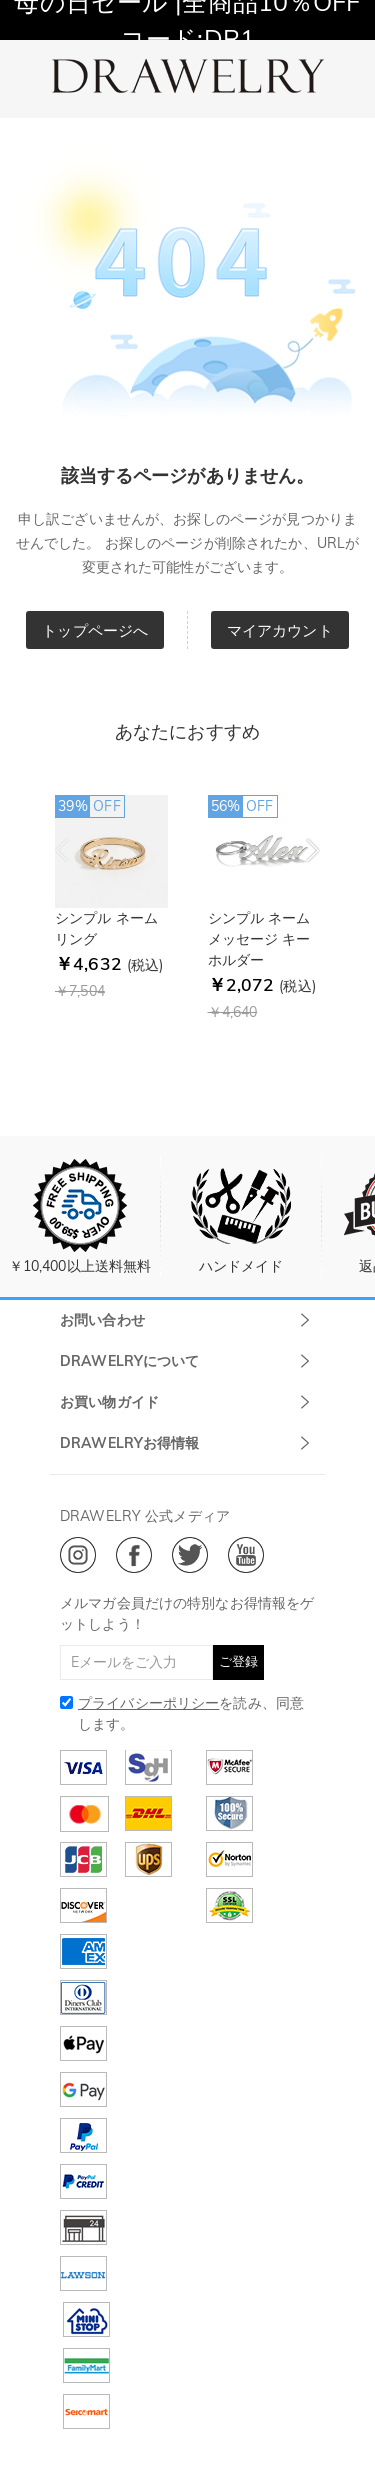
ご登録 (238, 1661)
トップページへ (95, 630)
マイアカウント (280, 630)
